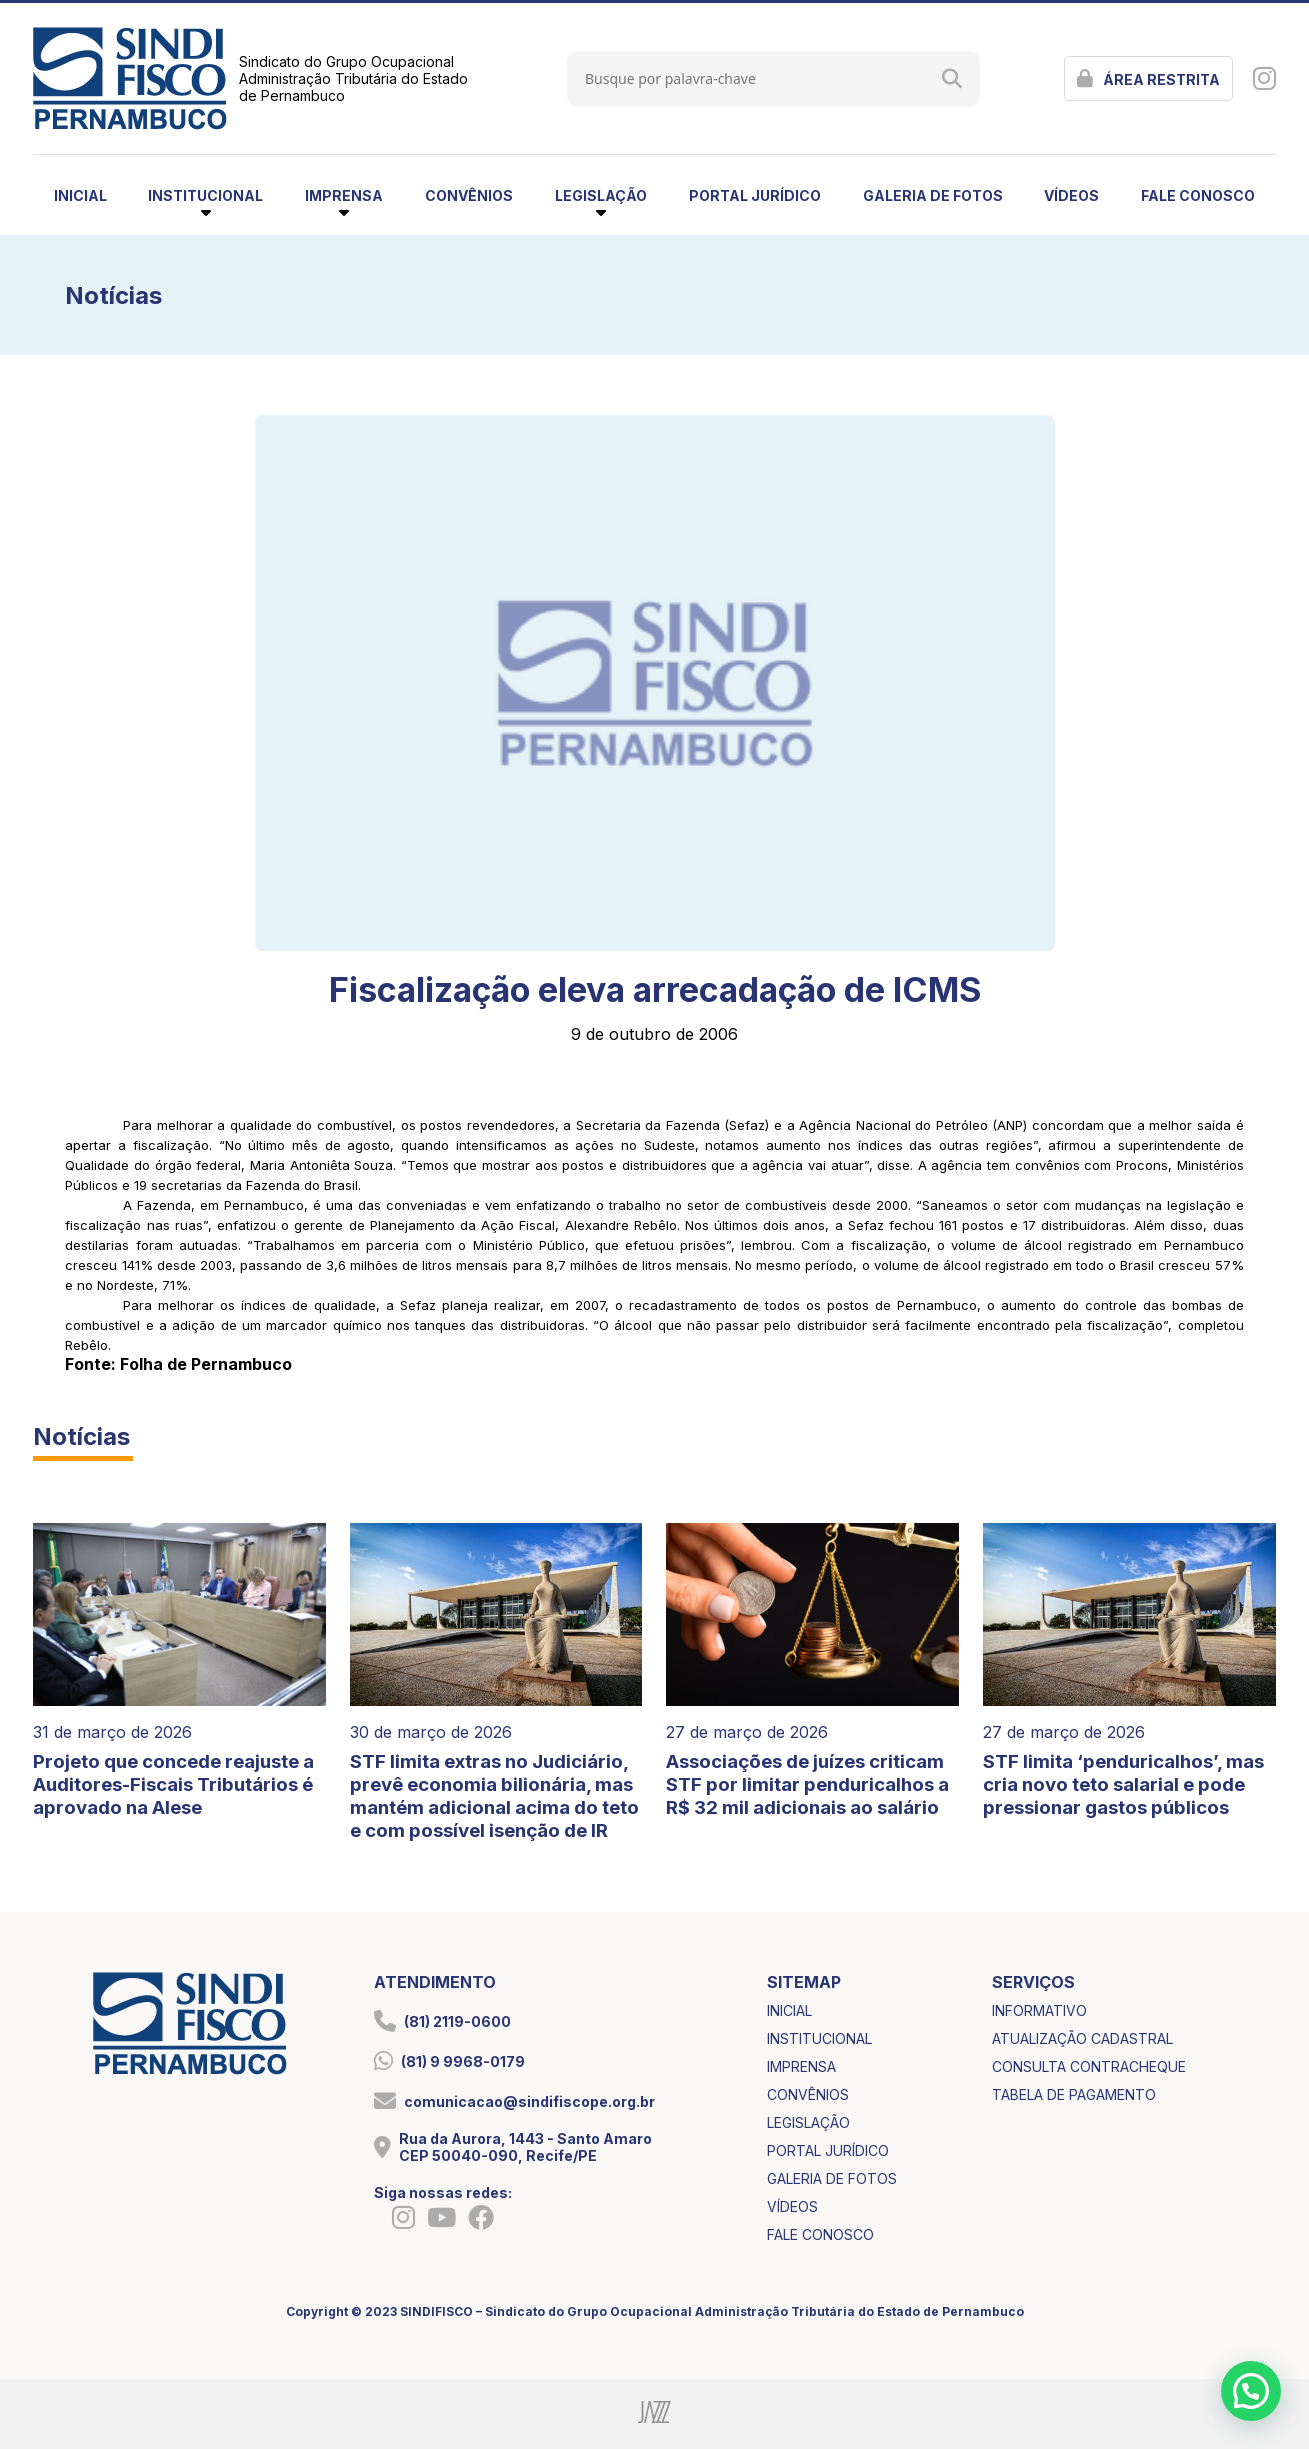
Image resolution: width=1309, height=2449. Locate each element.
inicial (80, 195)
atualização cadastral (1082, 2038)
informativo (1039, 2010)
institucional (819, 2038)
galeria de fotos (933, 195)
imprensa (801, 2066)
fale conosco (1198, 195)
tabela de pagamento (1074, 2094)
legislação (808, 2122)
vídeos (1071, 195)
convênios (469, 195)
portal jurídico (755, 195)
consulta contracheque (1089, 2066)
